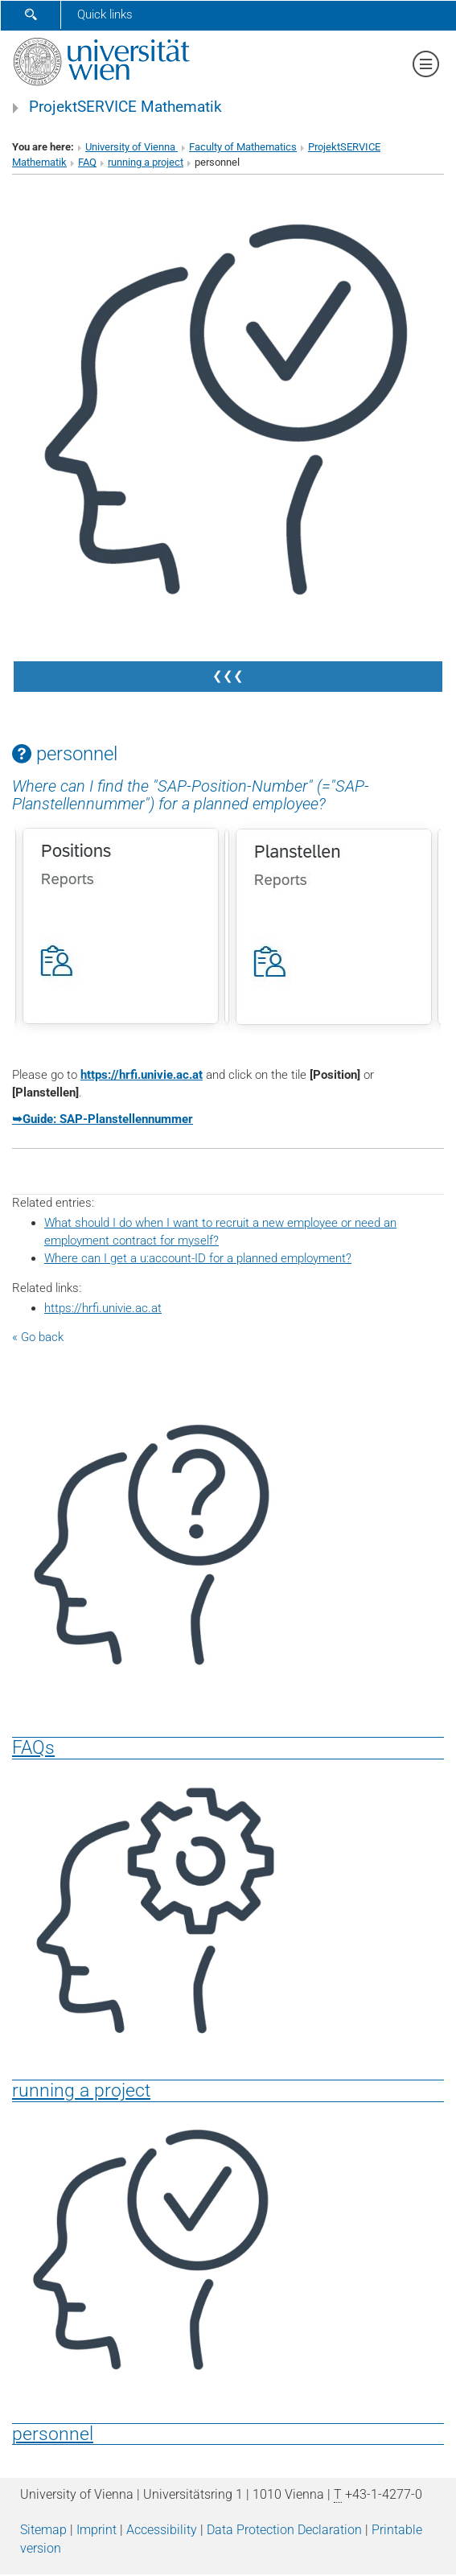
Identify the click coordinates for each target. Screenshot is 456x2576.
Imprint (96, 2529)
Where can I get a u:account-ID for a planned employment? (197, 1258)
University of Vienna (131, 147)
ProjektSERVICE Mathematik (125, 107)
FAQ (87, 162)
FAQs (33, 1747)
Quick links (105, 14)
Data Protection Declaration (284, 2529)
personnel (52, 2433)
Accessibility (161, 2529)
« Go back (38, 1337)
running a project (145, 162)
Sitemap (43, 2529)
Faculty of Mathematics (243, 147)
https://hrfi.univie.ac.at (141, 1075)
